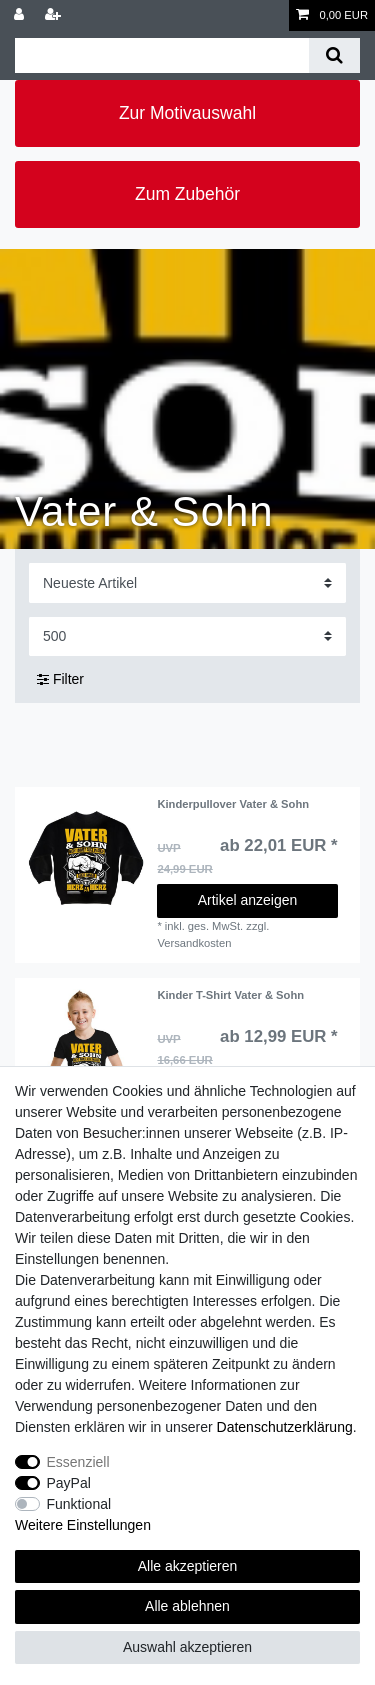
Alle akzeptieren (188, 1566)
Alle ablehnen (187, 1606)
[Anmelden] (21, 15)
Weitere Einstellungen (83, 1525)
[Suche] (334, 55)
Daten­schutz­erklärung (285, 1427)
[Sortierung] (187, 582)
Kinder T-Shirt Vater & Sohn (230, 995)
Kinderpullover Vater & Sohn (233, 804)
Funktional (79, 1504)
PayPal (69, 1483)
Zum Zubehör (187, 194)
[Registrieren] (55, 15)
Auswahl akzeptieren (187, 1647)
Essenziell (78, 1462)
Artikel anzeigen (248, 900)
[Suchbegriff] (162, 55)
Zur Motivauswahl (187, 113)
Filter (60, 679)
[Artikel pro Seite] (187, 636)
